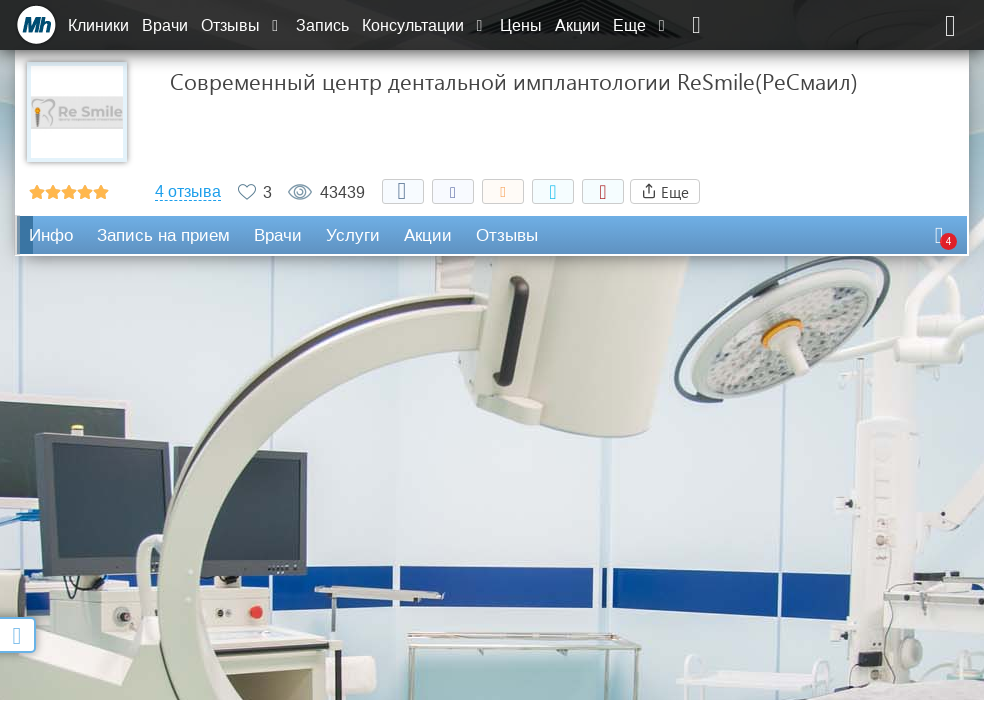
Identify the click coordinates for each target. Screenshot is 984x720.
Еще (641, 25)
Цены (521, 25)
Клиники (98, 25)
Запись (322, 25)
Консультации (424, 25)
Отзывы (242, 25)
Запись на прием (163, 235)
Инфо (51, 235)
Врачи (165, 25)
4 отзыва (188, 192)
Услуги (353, 235)
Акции (577, 25)
